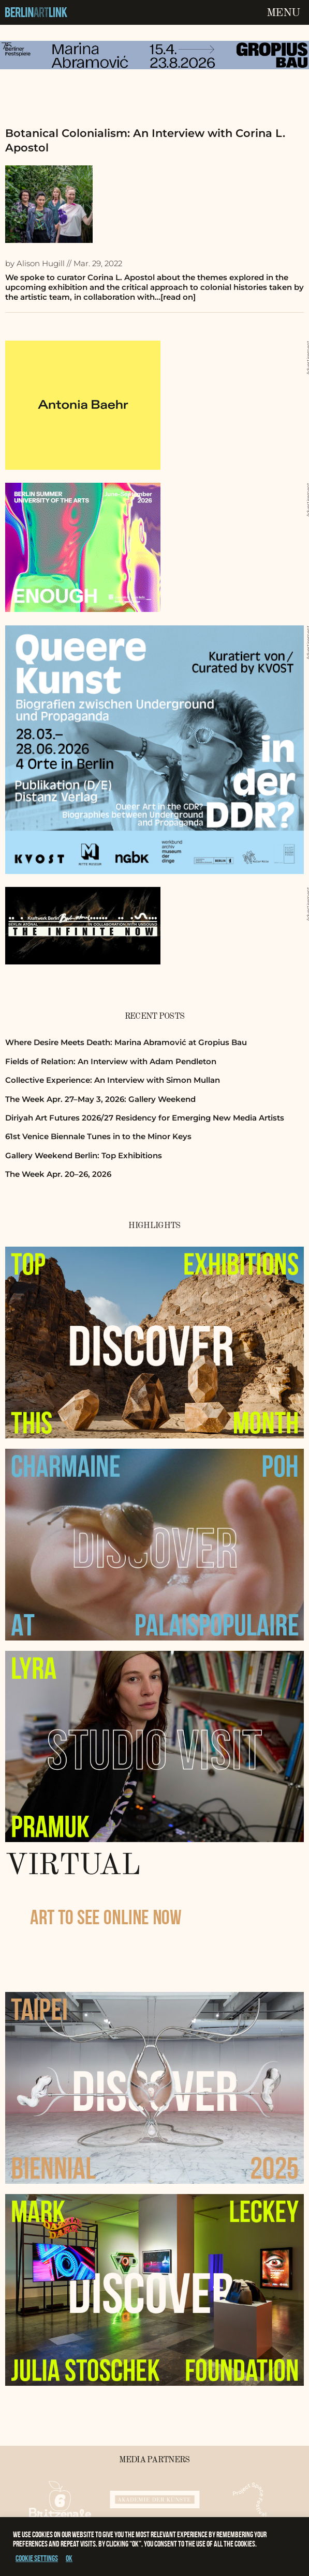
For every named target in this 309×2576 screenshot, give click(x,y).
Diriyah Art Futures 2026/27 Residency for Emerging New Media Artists (144, 1118)
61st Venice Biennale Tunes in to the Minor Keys (98, 1136)
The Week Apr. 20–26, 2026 (58, 1174)
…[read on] (175, 297)
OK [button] (69, 2558)
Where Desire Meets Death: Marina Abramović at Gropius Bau (126, 1042)
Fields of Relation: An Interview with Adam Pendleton (110, 1061)
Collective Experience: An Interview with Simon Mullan (112, 1080)
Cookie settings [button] (37, 2558)
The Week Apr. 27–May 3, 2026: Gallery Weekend (100, 1099)
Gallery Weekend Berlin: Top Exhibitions (83, 1155)
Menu (283, 13)
